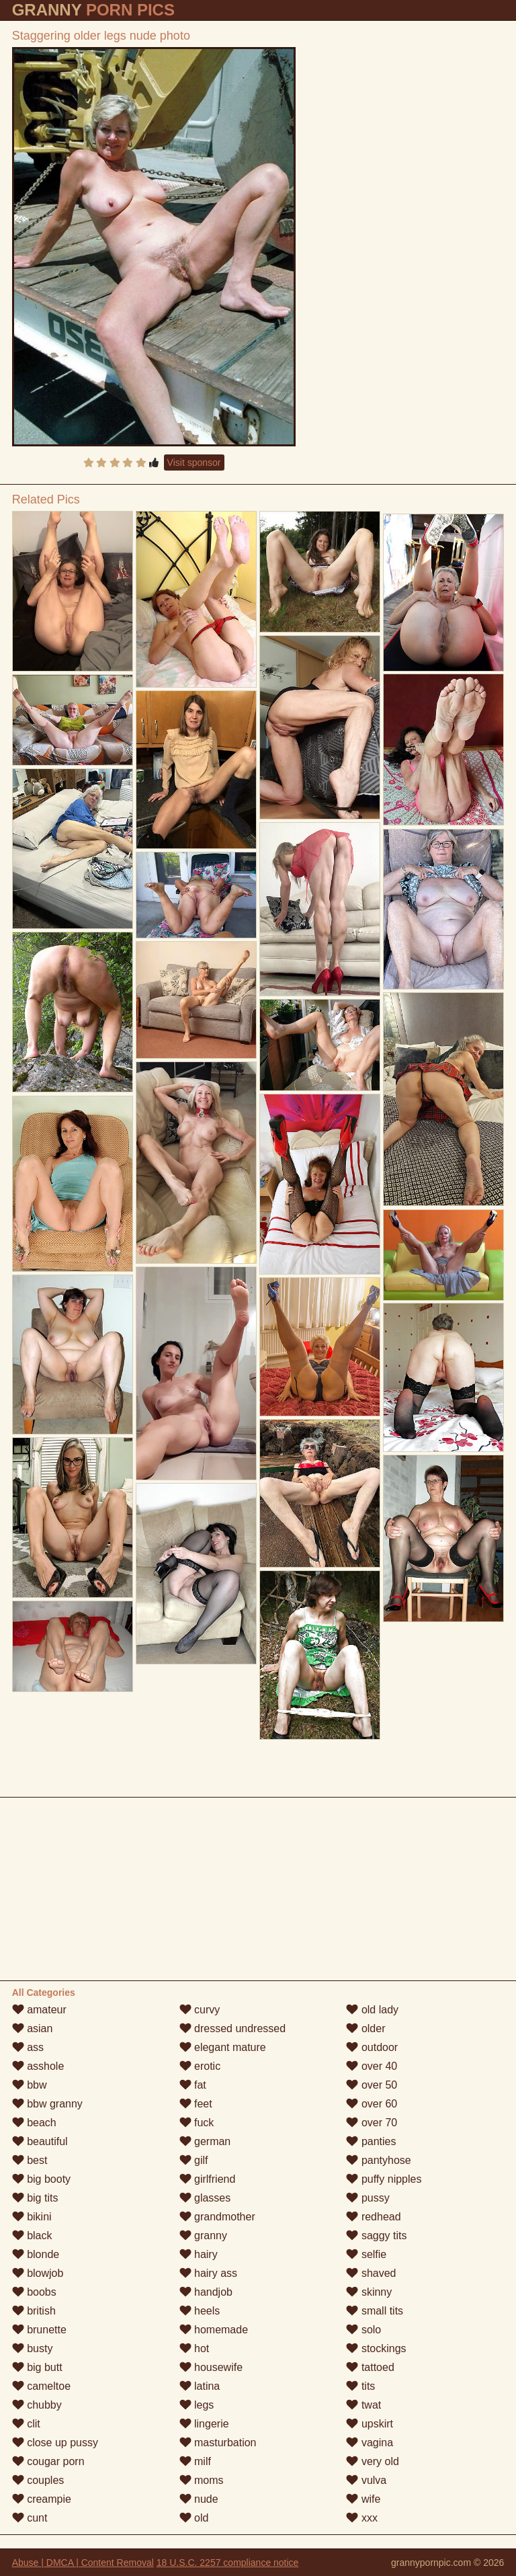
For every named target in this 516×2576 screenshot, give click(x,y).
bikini (32, 2216)
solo (363, 2329)
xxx (361, 2518)
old (194, 2518)
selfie (366, 2254)
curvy (199, 2009)
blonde (36, 2254)
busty (32, 2348)
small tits (374, 2311)
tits (360, 2386)
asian (32, 2028)
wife (363, 2499)
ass (28, 2047)
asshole (38, 2066)
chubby (37, 2405)
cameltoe (41, 2386)
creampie (41, 2499)
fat (192, 2085)
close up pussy (55, 2442)
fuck (196, 2122)
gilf (193, 2160)
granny (203, 2235)
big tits (35, 2198)
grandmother (217, 2216)
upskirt (369, 2423)
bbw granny (47, 2103)
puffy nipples (383, 2179)
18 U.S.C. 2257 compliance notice (228, 2562)
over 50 (371, 2085)
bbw (29, 2085)
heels (199, 2311)
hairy (198, 2254)
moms (201, 2480)
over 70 (371, 2122)
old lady (372, 2009)
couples (38, 2480)
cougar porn (48, 2461)
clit (26, 2423)
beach (34, 2122)
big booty (41, 2179)
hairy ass (208, 2273)
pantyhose (378, 2160)
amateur (39, 2009)
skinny (369, 2292)
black (32, 2235)
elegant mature (222, 2047)
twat (363, 2405)
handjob (205, 2292)
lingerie (204, 2423)
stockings (376, 2348)
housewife (211, 2367)
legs (196, 2405)
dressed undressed (232, 2028)
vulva (366, 2480)
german (205, 2141)
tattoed (370, 2367)
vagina (369, 2442)
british (34, 2311)
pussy (367, 2198)
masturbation (218, 2442)
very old (372, 2461)
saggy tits (376, 2235)
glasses (205, 2198)
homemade (214, 2329)
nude (198, 2499)
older (365, 2028)
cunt (30, 2518)
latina (199, 2386)
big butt (37, 2367)
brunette (39, 2329)
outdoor (372, 2047)
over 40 (371, 2066)
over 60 (371, 2103)
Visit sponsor (194, 462)
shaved (371, 2273)
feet (195, 2103)
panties (371, 2141)
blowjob (38, 2273)
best (30, 2160)
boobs (34, 2292)
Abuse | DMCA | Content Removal (83, 2562)
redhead (373, 2216)
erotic (200, 2066)
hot (194, 2348)
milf (195, 2461)
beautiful (40, 2141)
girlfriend (207, 2179)
